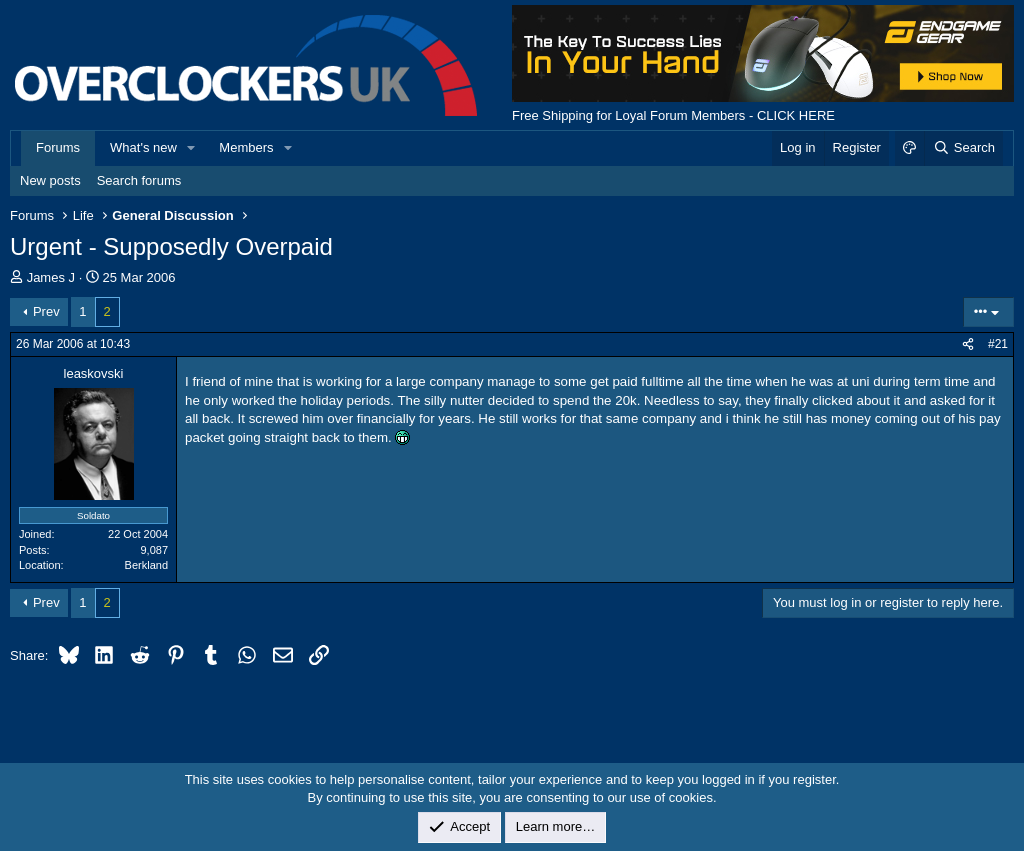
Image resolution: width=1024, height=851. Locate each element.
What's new (143, 147)
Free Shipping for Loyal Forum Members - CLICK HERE (673, 115)
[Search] (963, 148)
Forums (58, 147)
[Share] (968, 344)
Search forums (139, 180)
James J (51, 277)
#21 (998, 344)
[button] (192, 148)
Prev (46, 311)
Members (246, 147)
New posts (50, 180)
